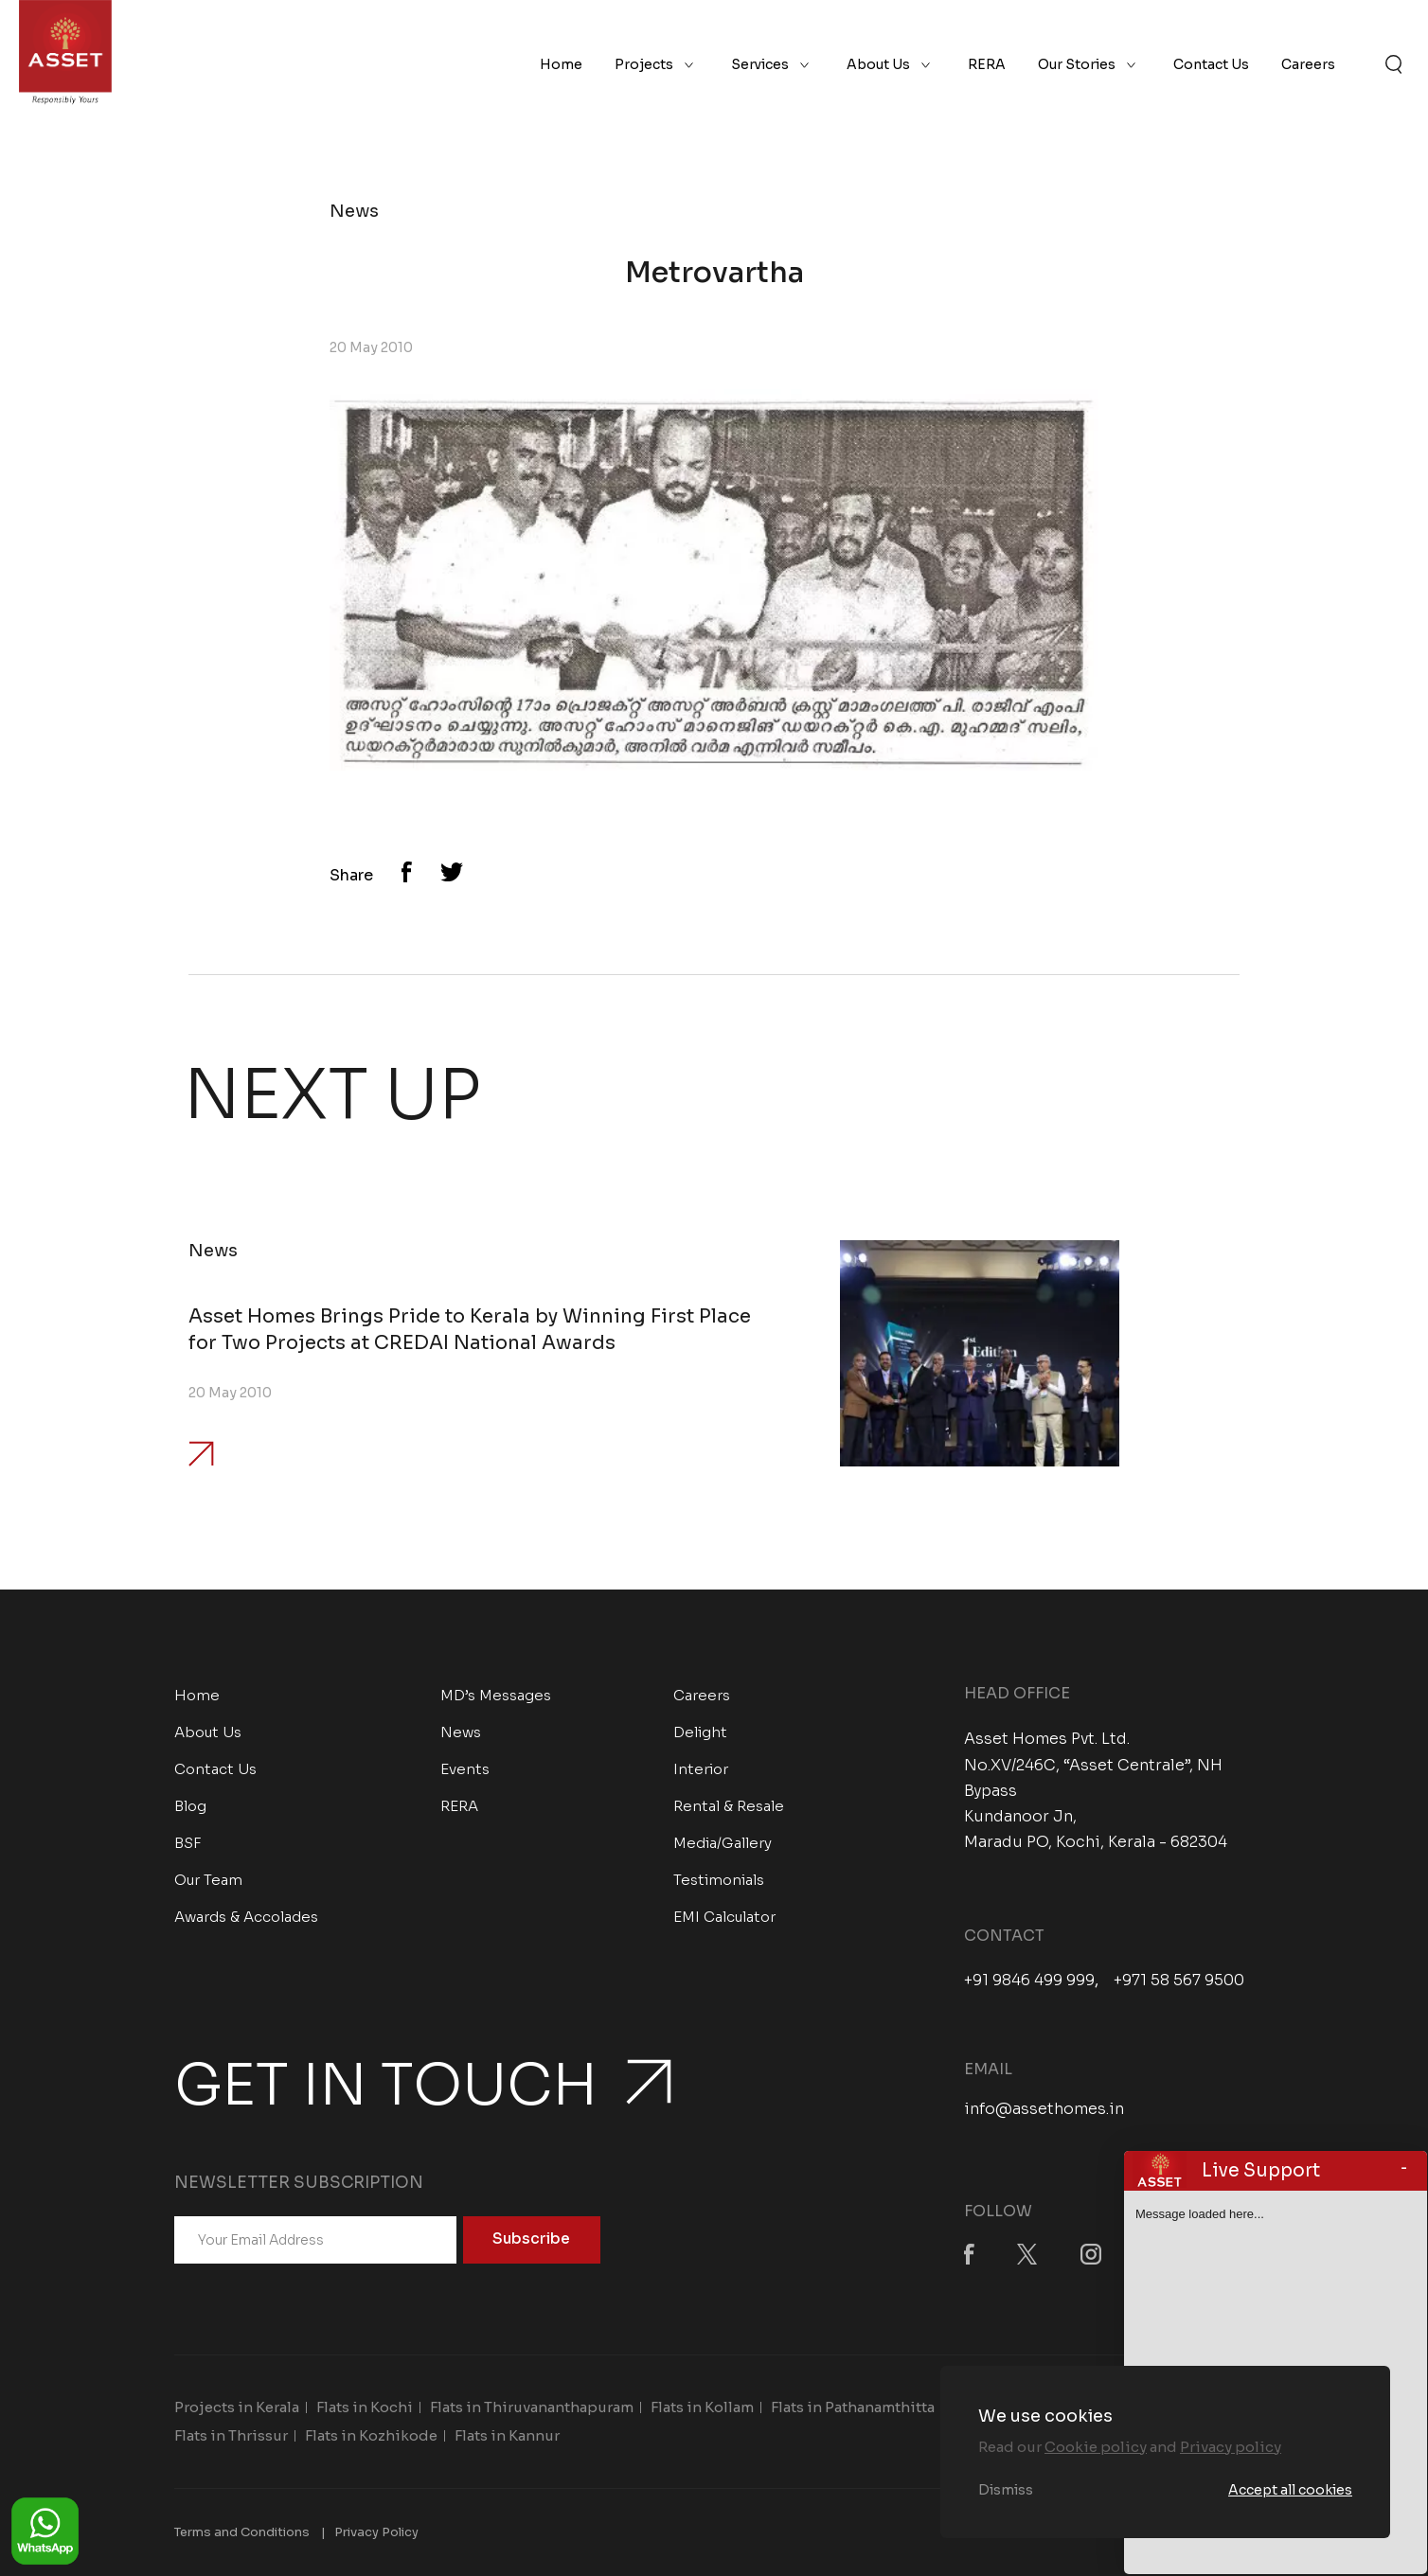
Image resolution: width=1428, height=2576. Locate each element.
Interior (700, 1769)
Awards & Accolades (246, 1917)
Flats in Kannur (507, 2435)
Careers (1308, 64)
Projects (644, 64)
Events (465, 1769)
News (460, 1732)
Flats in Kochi (364, 2407)
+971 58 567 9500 (1179, 1980)
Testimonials (718, 1880)
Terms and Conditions (242, 2532)
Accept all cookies (1290, 2489)
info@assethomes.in (1044, 2109)
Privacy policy (1230, 2447)
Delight (700, 1732)
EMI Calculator (724, 1917)
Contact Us (1211, 64)
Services (760, 64)
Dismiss (1005, 2489)
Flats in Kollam (702, 2407)
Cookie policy (1095, 2447)
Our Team (208, 1880)
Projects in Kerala (236, 2407)
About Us (878, 64)
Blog (190, 1806)
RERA (987, 64)
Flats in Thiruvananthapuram (532, 2407)
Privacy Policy (376, 2532)
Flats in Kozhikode (371, 2435)
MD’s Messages (495, 1695)
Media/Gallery (722, 1843)
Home (561, 64)
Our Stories (1077, 64)
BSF (188, 1843)
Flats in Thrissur (231, 2435)
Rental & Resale (728, 1806)
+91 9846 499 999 (1029, 1980)
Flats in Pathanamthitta (853, 2407)
